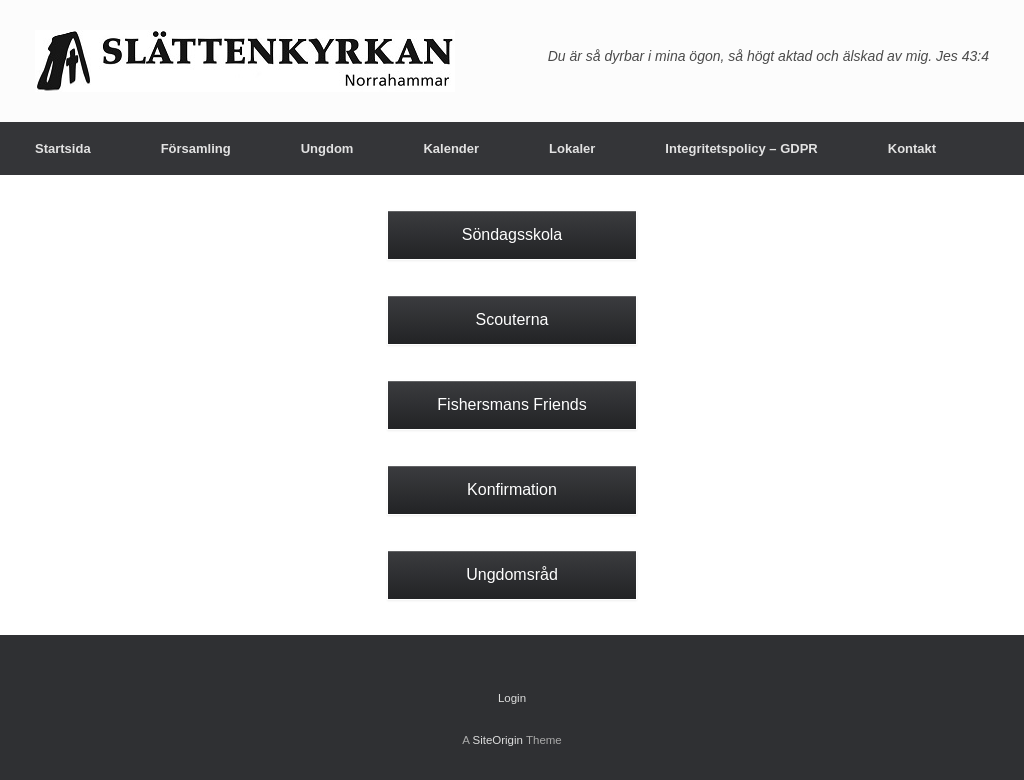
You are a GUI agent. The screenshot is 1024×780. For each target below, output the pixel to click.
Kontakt (912, 148)
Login (512, 698)
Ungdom (327, 148)
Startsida (63, 148)
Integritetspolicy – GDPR (741, 148)
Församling (196, 148)
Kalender (451, 148)
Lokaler (572, 148)
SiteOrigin (497, 740)
